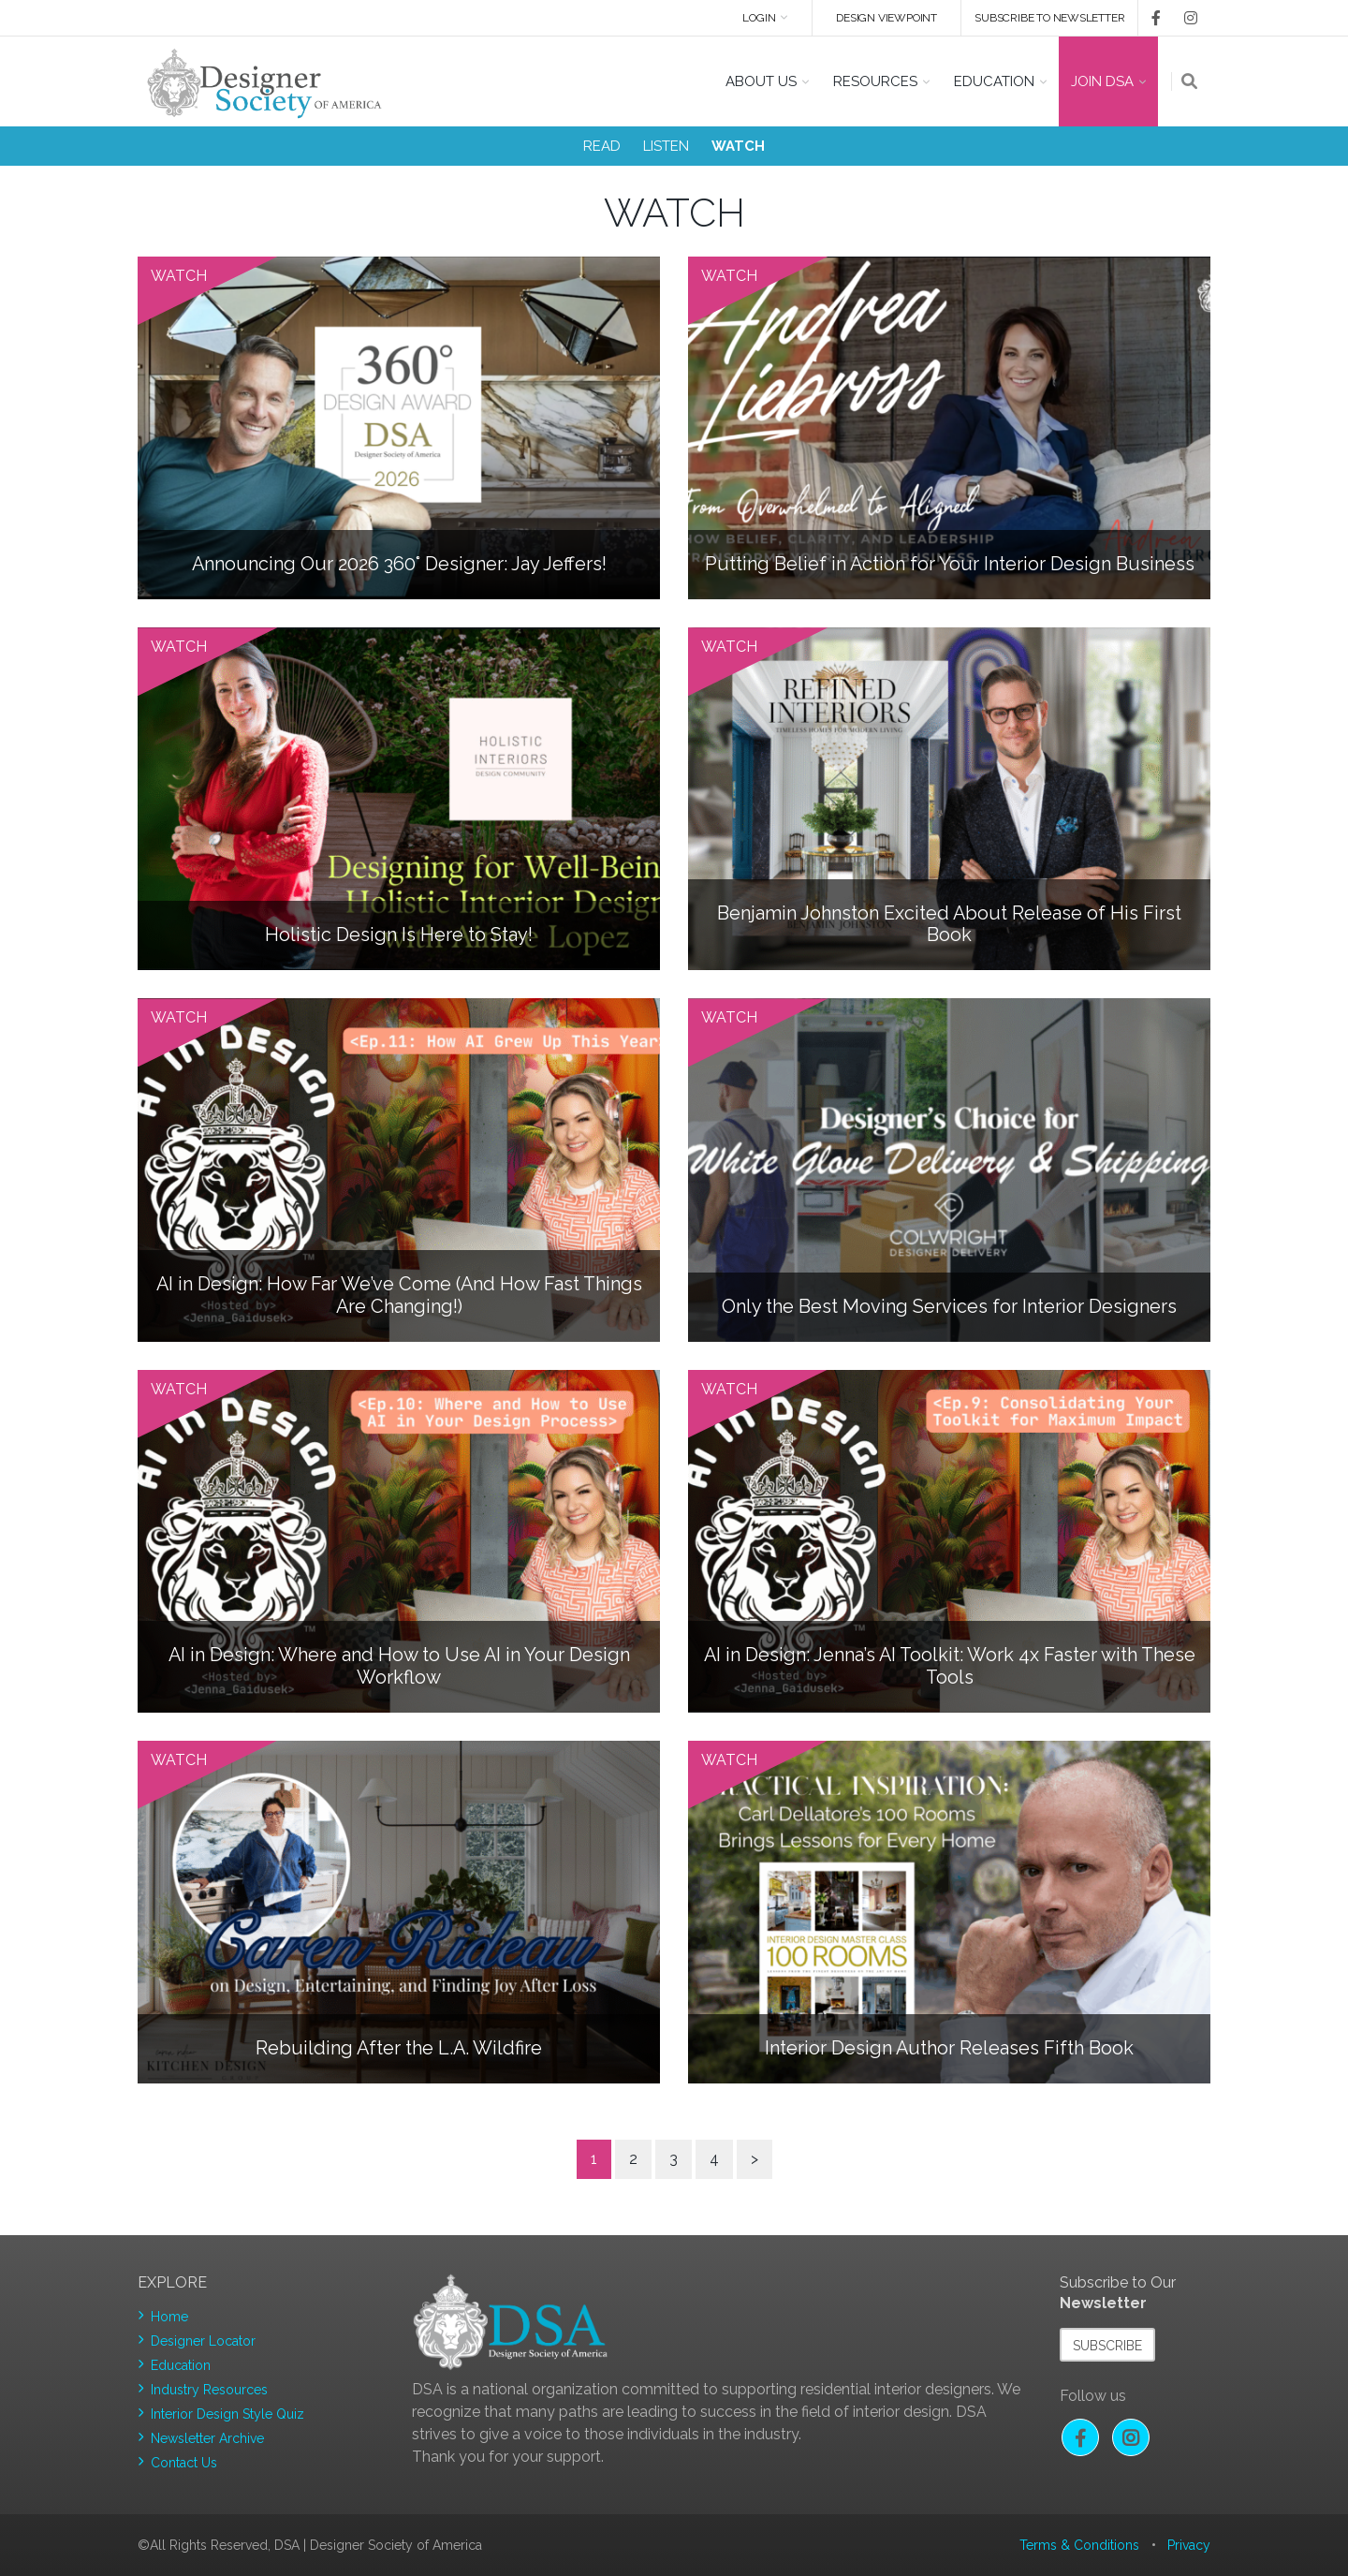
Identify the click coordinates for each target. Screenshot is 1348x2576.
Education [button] (994, 81)
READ (602, 146)
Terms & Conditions (1079, 2545)
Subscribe (1107, 2345)
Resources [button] (875, 81)
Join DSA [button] (1102, 81)
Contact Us (184, 2462)
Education (181, 2365)
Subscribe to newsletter (1049, 17)
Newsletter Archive (207, 2438)
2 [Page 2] (633, 2159)
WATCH (738, 146)
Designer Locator (203, 2340)
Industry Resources (209, 2389)
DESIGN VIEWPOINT (886, 17)
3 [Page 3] (673, 2159)
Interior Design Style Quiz (227, 2414)
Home (169, 2316)
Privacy (1188, 2545)
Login (757, 17)
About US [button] (761, 81)
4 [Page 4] (714, 2159)
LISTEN (666, 146)
